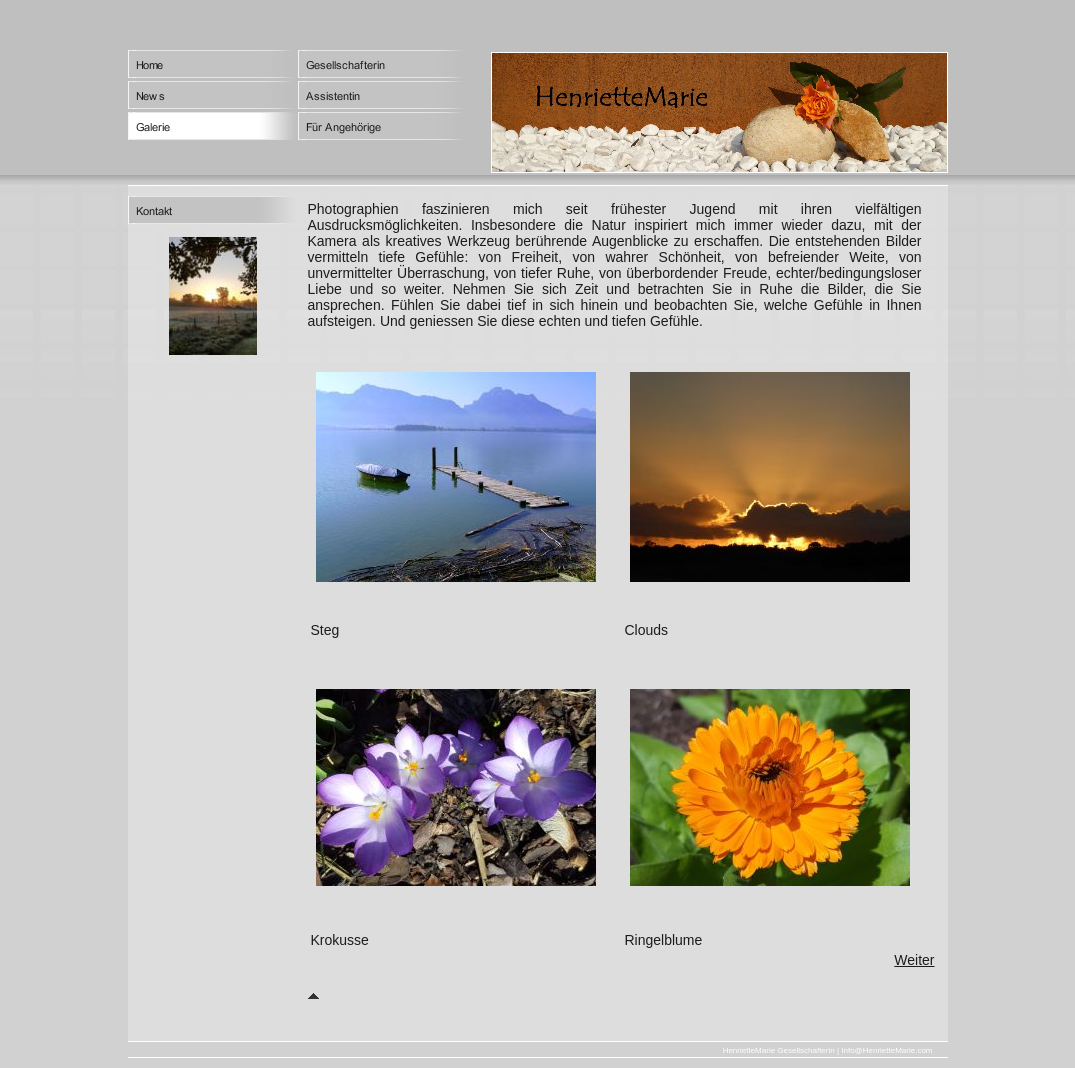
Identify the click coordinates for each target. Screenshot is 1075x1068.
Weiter (914, 960)
